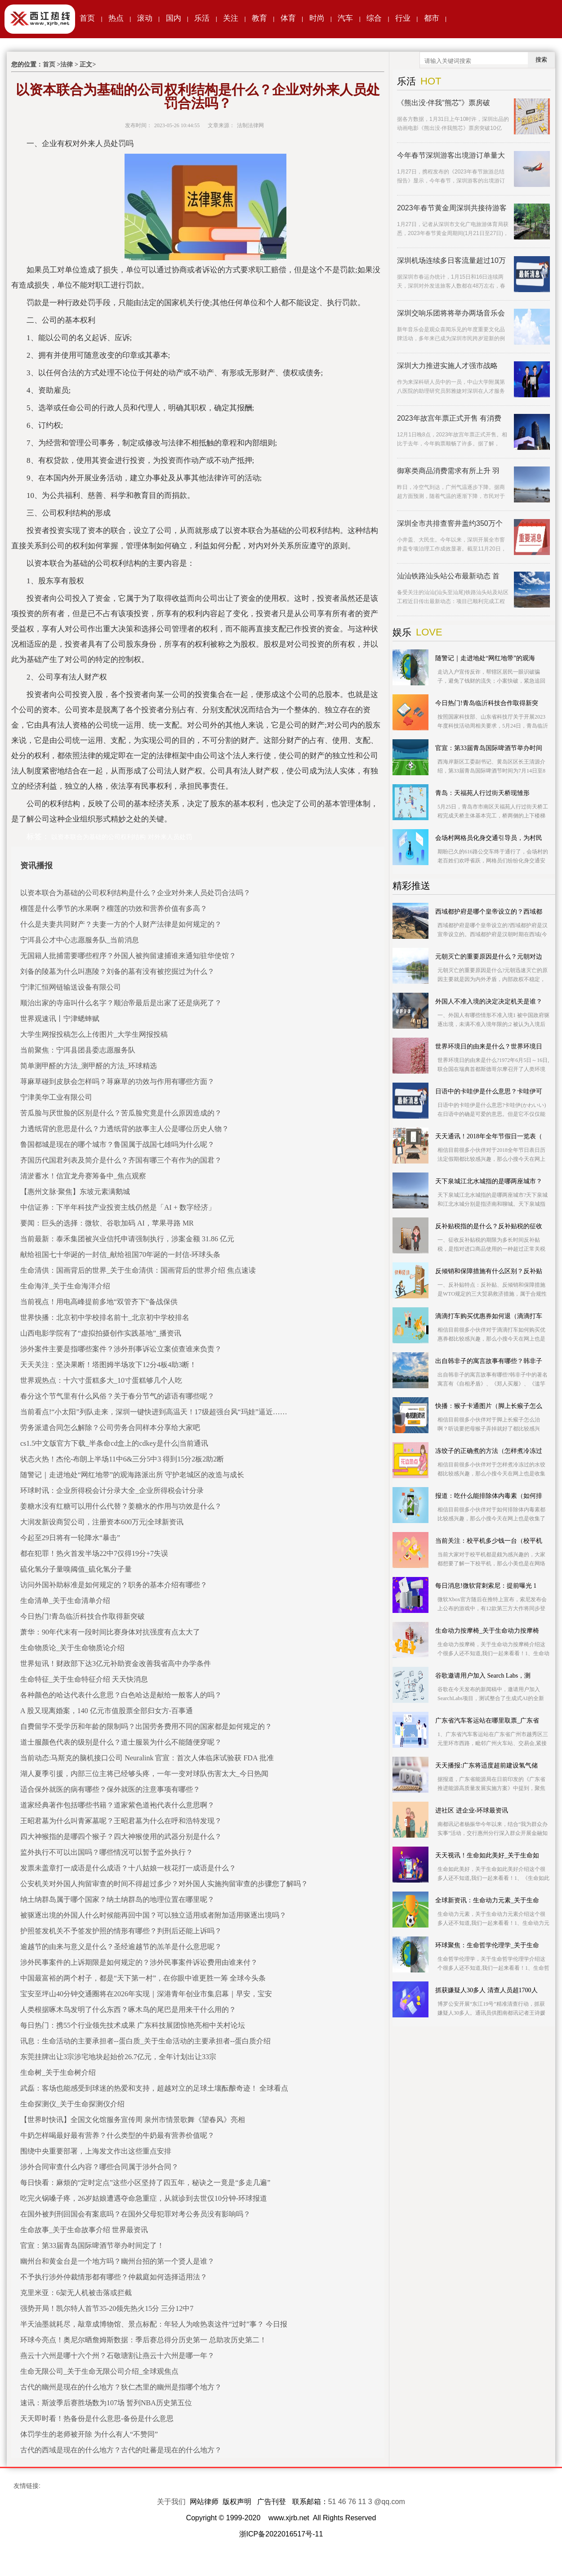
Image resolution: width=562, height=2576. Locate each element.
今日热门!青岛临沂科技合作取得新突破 (82, 1616)
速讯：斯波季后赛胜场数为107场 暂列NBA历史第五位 (106, 2403)
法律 (66, 64)
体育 (288, 18)
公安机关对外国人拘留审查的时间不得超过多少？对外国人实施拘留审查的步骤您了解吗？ (164, 1884)
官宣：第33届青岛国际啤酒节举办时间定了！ (92, 2245)
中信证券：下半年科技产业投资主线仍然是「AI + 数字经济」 (117, 1207)
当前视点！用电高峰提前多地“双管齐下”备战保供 (99, 1302)
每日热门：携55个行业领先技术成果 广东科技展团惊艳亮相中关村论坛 (132, 2025)
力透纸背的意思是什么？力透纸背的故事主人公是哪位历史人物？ (124, 1129)
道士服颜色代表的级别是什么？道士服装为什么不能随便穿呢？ (121, 1742)
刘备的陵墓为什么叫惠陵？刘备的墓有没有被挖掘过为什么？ (117, 971)
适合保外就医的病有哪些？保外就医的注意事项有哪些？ (110, 1789)
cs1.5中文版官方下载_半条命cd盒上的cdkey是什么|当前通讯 (114, 1443)
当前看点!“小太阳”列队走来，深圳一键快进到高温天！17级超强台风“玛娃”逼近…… (153, 1412)
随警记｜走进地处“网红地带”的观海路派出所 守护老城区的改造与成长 (132, 1475)
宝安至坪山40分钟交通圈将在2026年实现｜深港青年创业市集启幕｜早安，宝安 (146, 1994)
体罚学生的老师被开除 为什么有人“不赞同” (89, 2434)
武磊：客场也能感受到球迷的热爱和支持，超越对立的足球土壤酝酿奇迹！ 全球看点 (154, 2088)
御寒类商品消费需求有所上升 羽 (448, 471)
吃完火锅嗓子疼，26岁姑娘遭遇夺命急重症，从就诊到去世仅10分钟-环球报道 (143, 2198)
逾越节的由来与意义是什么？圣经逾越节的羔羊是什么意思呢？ (121, 1946)
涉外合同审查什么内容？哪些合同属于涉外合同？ (99, 2167)
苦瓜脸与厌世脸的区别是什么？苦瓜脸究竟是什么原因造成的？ (121, 1113)
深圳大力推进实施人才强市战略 (447, 365)
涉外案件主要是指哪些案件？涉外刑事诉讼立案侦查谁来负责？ (121, 1349)
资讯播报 (36, 865)
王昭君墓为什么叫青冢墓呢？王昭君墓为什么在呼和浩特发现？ (121, 1821)
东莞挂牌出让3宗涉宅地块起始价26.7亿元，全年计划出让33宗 (118, 2057)
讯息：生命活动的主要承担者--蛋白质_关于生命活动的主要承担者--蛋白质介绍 (145, 2041)
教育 (259, 18)
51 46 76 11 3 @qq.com (366, 2501)
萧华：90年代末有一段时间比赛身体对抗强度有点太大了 (110, 1632)
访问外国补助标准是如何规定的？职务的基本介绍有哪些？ (113, 1585)
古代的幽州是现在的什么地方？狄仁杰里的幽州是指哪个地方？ (121, 2387)
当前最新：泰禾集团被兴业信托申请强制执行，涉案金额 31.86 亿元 (127, 1239)
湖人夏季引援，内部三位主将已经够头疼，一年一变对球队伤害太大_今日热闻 (144, 1773)
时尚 (317, 18)
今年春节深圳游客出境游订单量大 (451, 155)
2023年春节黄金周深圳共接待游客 (452, 208)
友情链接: (26, 2485)
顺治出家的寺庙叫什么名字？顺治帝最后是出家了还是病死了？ (121, 1003)
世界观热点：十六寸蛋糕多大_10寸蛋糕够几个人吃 (101, 1380)
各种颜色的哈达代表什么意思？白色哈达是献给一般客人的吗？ (121, 1695)
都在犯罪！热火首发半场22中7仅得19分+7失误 (94, 1553)
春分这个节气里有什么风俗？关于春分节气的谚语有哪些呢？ (117, 1396)
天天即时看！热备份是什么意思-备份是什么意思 (97, 2418)
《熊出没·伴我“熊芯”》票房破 (443, 103)
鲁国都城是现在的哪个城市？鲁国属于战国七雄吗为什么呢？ (117, 1144)
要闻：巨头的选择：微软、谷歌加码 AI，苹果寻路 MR (107, 1223)
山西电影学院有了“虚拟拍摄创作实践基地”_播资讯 (100, 1333)
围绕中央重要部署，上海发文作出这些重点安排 (95, 2151)
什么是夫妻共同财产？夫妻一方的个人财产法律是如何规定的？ (121, 924)
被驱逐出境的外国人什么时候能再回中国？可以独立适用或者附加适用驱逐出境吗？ (153, 1915)
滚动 (144, 18)
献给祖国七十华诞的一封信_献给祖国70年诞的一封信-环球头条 (120, 1254)
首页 (87, 18)
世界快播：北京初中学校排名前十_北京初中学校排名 (104, 1317)
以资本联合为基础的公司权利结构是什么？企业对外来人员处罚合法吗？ (135, 893)
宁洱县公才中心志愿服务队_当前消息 (79, 940)
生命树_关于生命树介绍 (58, 2072)
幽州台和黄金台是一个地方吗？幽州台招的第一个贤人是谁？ (117, 2261)
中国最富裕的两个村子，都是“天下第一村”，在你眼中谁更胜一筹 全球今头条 (143, 1978)
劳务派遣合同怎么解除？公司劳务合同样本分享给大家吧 (110, 1427)
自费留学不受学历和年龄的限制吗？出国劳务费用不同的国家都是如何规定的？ (146, 1726)
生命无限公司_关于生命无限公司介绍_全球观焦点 (99, 2371)
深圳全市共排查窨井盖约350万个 (450, 523)
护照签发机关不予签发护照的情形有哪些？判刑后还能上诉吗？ (121, 1931)
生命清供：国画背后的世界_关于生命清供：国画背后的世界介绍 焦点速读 (138, 1270)
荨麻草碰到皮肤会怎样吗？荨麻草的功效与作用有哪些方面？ (117, 1081)
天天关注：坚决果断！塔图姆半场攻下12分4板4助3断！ (108, 1364)
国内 (173, 18)
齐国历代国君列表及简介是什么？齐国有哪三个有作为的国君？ (121, 1160)
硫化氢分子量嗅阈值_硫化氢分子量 (76, 1569)
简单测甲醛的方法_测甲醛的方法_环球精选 (88, 1066)
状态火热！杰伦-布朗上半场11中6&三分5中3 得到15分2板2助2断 (122, 1459)
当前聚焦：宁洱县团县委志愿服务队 (77, 1050)
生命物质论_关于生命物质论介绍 (72, 1648)
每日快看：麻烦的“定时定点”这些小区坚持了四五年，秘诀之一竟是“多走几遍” (145, 2182)
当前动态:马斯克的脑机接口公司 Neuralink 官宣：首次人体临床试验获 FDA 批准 (147, 1758)
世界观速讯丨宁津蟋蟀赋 (59, 1018)
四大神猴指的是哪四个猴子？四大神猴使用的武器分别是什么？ (121, 1836)
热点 (116, 18)
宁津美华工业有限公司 (56, 1097)
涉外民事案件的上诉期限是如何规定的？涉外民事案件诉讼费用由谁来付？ (139, 1962)
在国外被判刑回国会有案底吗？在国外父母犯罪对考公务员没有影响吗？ (135, 2214)
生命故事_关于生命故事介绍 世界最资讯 (84, 2230)
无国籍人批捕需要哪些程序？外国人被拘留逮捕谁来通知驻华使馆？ (128, 955)
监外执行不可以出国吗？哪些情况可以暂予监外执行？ (106, 1852)
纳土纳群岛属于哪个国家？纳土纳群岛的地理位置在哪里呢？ (117, 1899)
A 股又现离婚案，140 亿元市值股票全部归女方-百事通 (106, 1710)
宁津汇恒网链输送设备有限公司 (70, 987)
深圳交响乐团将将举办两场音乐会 (451, 313)
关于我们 (171, 2501)
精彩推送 (411, 886)
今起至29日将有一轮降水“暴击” (70, 1537)
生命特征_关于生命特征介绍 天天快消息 (84, 1679)
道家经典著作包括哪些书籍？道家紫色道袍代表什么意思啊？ (117, 1805)
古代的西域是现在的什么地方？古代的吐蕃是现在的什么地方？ (121, 2450)
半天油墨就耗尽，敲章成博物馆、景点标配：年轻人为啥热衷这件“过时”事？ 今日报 (153, 2324)
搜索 (541, 59)
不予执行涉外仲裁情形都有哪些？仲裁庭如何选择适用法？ (113, 2277)
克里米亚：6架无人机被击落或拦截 (76, 2292)
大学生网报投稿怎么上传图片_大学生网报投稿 (94, 1034)
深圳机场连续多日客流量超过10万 (451, 260)
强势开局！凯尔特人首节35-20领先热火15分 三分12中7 (106, 2308)
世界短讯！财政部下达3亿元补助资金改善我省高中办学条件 (115, 1663)
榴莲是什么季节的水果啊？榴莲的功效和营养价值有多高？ (113, 908)
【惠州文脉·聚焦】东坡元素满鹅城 (75, 1191)
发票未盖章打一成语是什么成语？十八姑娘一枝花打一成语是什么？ (128, 1868)
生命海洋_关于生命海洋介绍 (65, 1286)
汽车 (345, 18)
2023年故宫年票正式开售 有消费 (449, 418)
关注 (230, 18)
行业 (402, 18)
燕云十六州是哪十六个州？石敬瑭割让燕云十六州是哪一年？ (117, 2355)
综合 (374, 18)
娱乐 (402, 632)
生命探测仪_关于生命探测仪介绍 (72, 2104)
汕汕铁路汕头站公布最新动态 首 (448, 576)
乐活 (202, 18)
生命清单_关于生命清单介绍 (65, 1600)
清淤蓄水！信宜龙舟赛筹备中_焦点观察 (83, 1176)
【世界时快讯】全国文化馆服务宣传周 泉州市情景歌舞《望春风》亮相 (132, 2119)
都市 (431, 18)
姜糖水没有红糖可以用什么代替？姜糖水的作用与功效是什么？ (121, 1506)
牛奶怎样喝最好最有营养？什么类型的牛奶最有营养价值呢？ (117, 2135)
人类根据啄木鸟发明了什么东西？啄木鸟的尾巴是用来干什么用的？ (128, 2009)
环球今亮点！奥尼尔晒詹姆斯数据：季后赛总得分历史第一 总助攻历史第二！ (143, 2340)
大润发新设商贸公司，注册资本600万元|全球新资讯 (101, 1522)
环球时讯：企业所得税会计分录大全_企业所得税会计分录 (112, 1490)
